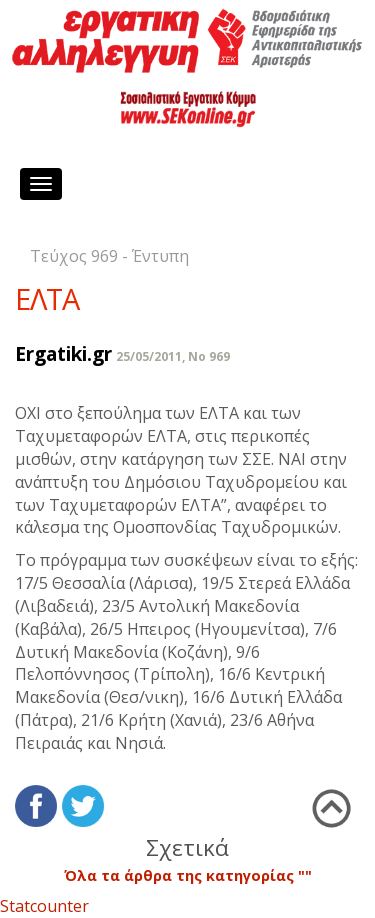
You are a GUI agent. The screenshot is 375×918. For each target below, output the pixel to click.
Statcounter (44, 906)
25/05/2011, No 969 (173, 356)
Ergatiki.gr (63, 353)
